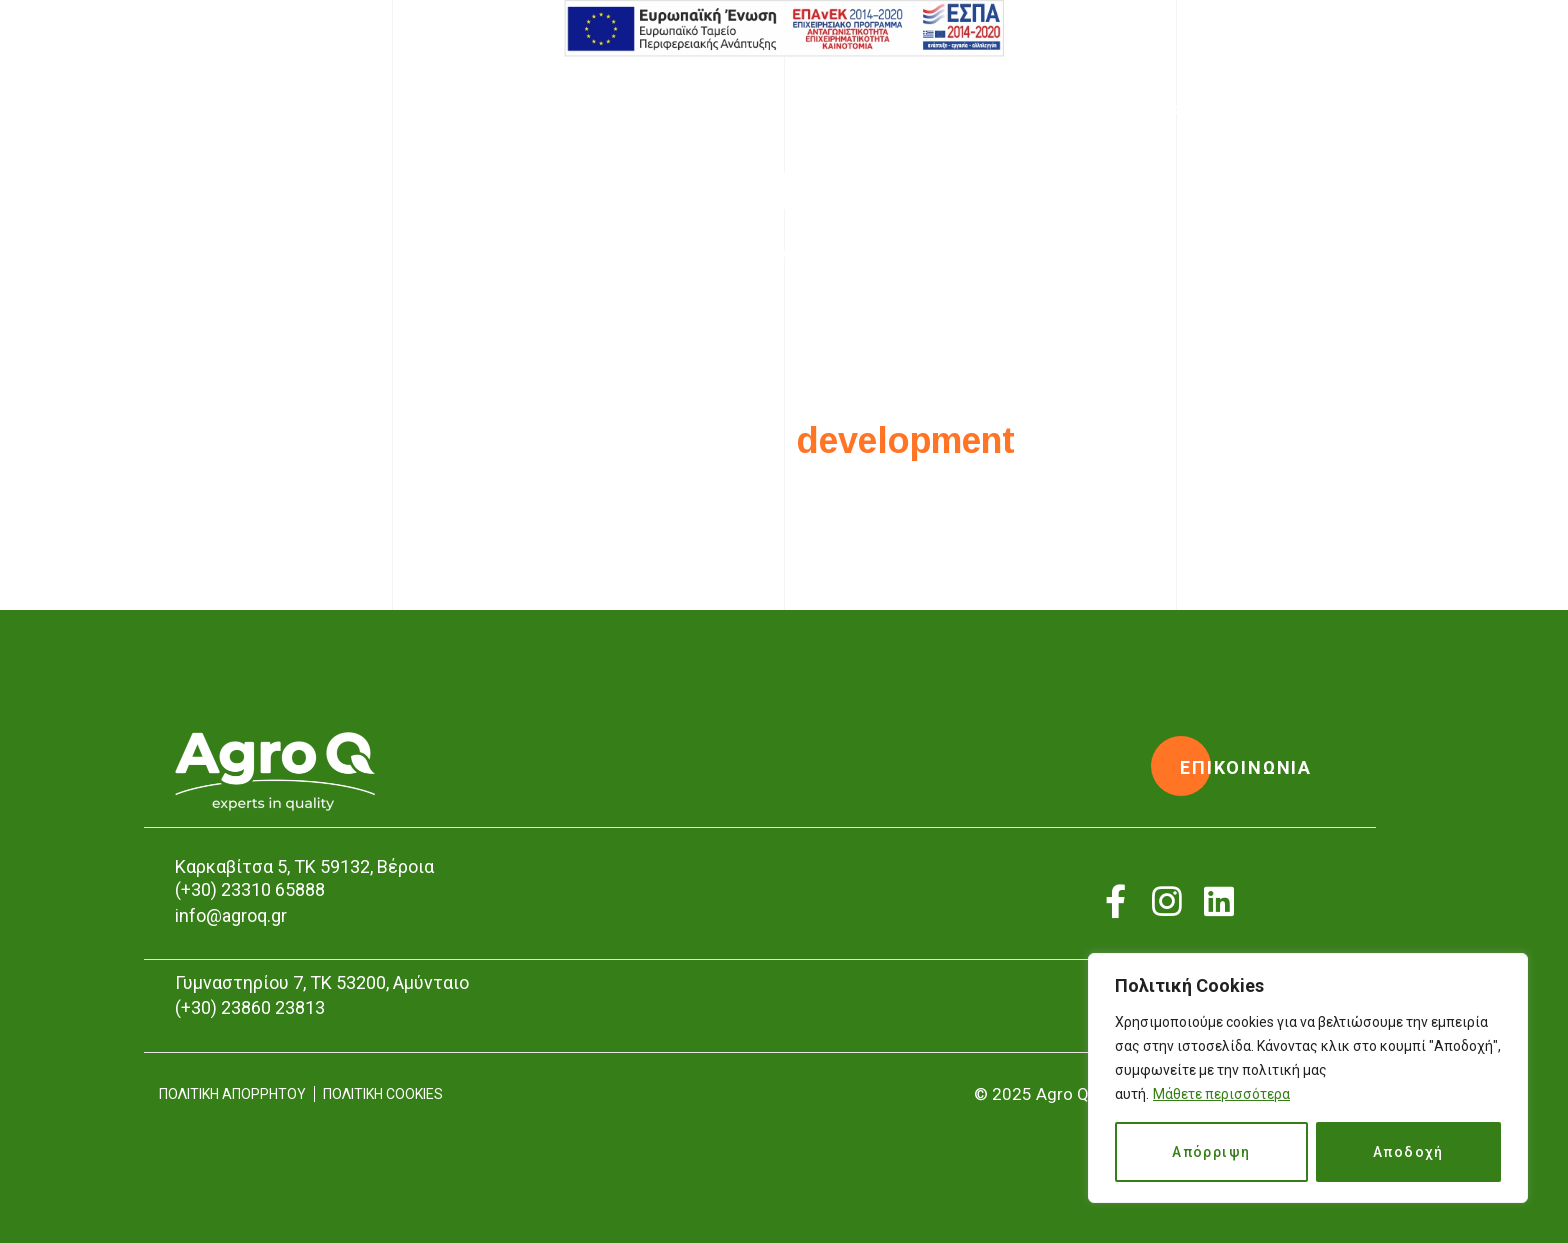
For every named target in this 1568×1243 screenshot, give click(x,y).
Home (713, 252)
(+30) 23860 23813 (250, 1007)
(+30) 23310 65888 (250, 889)
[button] (1246, 768)
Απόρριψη (1211, 1152)
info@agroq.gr (231, 915)
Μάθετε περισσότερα (1221, 1094)
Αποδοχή (1408, 1152)
